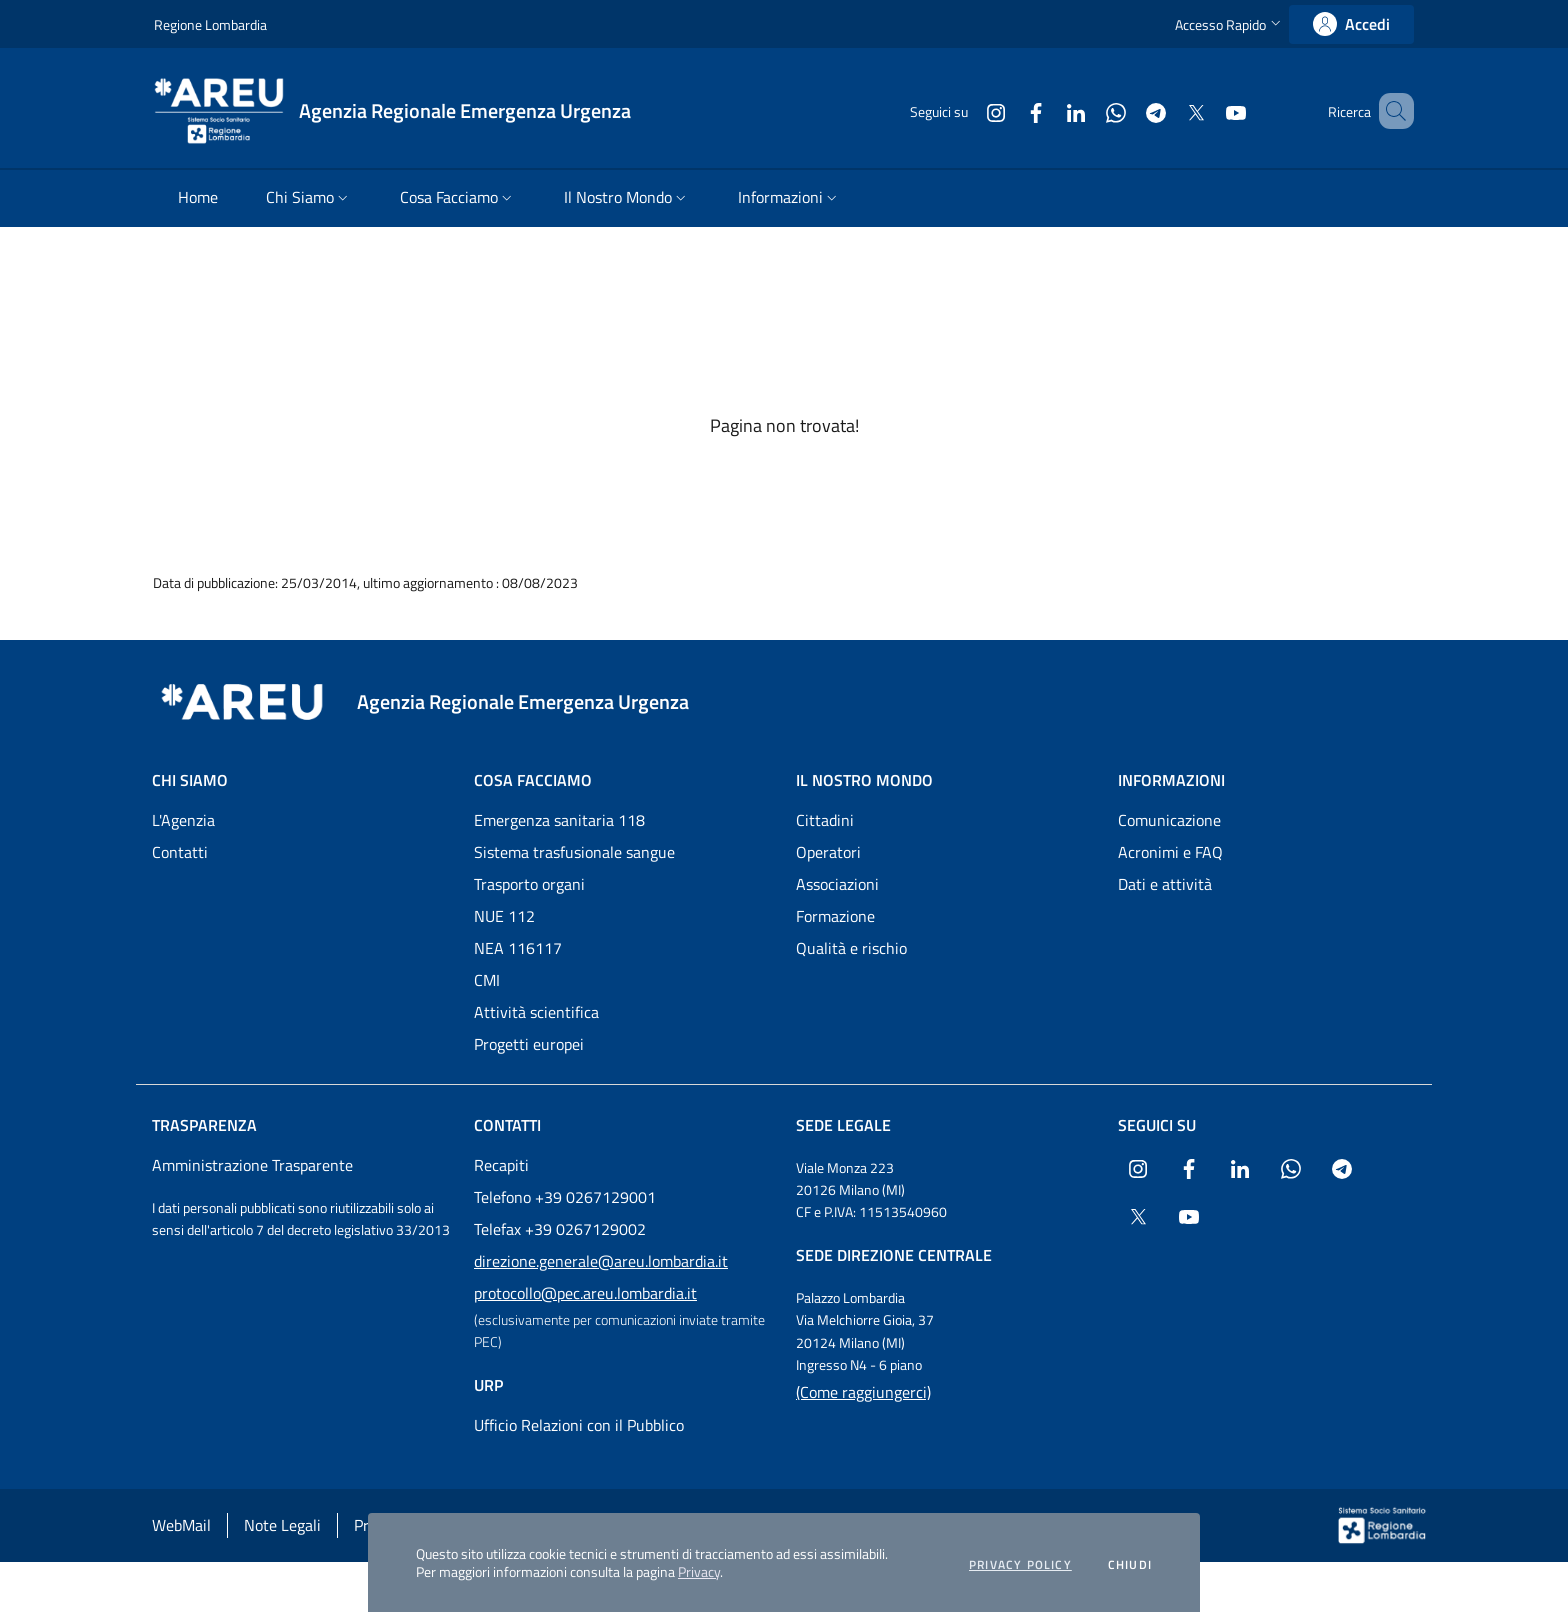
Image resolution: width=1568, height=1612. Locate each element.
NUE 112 (504, 916)
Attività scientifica (536, 1012)
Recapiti (501, 1165)
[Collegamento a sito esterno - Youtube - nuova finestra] (1207, 110)
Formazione (835, 916)
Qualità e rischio (851, 948)
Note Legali (282, 1525)
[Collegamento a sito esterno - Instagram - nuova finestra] (967, 110)
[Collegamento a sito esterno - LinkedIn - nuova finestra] (1047, 110)
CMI (487, 980)
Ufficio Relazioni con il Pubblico (579, 1425)
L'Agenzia (183, 820)
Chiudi (1130, 1565)
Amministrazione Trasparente (252, 1165)
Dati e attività (1165, 884)
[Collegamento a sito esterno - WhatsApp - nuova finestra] (1087, 110)
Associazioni (837, 884)
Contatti (180, 852)
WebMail (181, 1525)
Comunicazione (1169, 820)
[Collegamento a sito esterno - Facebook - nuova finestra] (1007, 110)
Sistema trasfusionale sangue (574, 852)
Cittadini (825, 820)
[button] (1230, 24)
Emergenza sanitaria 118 (559, 820)
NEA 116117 (518, 948)
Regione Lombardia (210, 24)
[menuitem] (198, 198)
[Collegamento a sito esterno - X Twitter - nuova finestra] (1167, 110)
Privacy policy (1020, 1565)
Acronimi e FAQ (1170, 852)
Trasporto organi (529, 884)
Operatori (828, 852)
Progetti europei (529, 1044)
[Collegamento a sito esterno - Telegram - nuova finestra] (1127, 110)
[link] (1351, 24)
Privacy (699, 1571)
